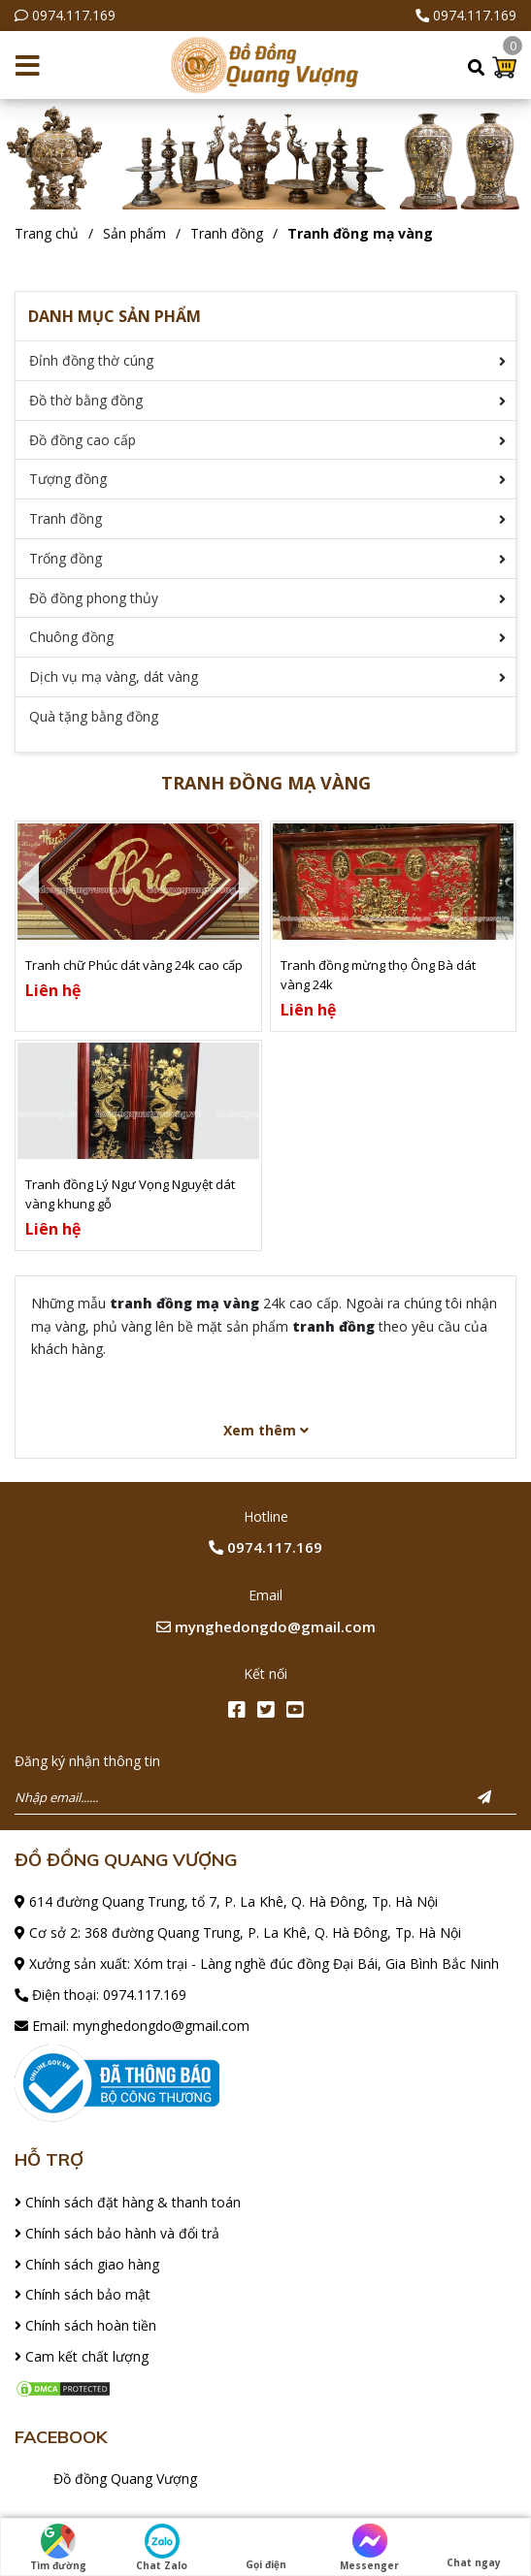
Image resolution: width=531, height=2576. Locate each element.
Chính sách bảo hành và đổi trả (117, 2233)
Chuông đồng (71, 637)
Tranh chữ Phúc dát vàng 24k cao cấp (134, 965)
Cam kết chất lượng (82, 2356)
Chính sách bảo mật (82, 2294)
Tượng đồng (68, 478)
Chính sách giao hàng (87, 2264)
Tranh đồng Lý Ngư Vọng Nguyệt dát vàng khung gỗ (130, 1193)
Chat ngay (474, 2546)
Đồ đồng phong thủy (93, 598)
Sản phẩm (134, 233)
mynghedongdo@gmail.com (266, 1626)
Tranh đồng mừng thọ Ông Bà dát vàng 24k (378, 974)
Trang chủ (47, 233)
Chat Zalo (161, 2548)
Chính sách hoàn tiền (85, 2325)
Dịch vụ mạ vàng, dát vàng (113, 676)
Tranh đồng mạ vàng (360, 233)
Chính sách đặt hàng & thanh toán (128, 2202)
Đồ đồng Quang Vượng (125, 2478)
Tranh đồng (226, 233)
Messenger (369, 2548)
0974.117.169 (74, 15)
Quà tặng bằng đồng (93, 716)
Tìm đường (58, 2548)
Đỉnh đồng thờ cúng (91, 360)
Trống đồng (65, 558)
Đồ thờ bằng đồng (86, 400)
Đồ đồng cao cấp (82, 440)
